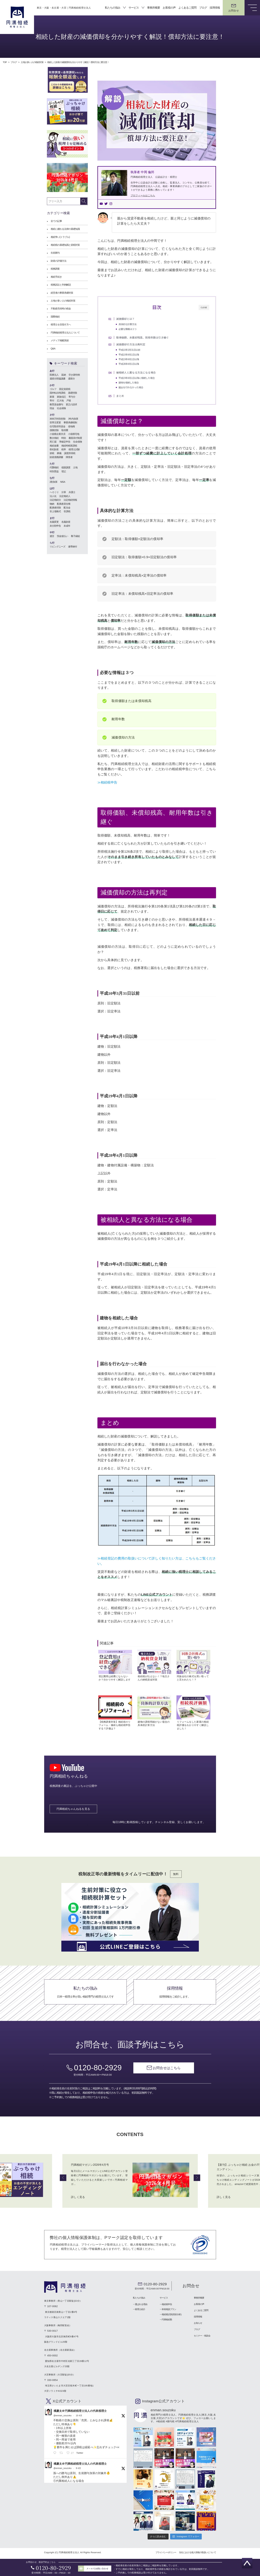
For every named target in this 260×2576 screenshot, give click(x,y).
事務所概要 (153, 7)
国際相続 (55, 316)
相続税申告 (167, 2304)
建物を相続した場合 (129, 382)
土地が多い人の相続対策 (63, 300)
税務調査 (55, 268)
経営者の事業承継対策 (62, 292)
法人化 (53, 496)
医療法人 (54, 374)
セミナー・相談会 (202, 2335)
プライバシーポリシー (166, 2552)
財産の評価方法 (58, 260)
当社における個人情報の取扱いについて (197, 2552)
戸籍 (68, 400)
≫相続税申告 (107, 782)
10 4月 (79, 2415)
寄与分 (72, 396)
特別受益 (54, 471)
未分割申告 (55, 525)
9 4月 (78, 2468)
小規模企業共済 (57, 434)
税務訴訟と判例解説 (61, 284)
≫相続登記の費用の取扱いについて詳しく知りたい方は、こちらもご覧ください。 (156, 1561)
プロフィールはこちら (143, 195)
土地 (75, 467)
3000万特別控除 (57, 418)
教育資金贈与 (56, 404)
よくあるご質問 (187, 7)
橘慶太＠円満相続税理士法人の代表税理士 (80, 2410)
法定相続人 (64, 496)
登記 (63, 471)
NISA (62, 481)
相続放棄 (54, 445)
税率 (63, 449)
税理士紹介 (140, 2309)
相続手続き (56, 276)
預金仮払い (62, 536)
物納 (52, 503)
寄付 (52, 400)
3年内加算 (73, 418)
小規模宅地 (73, 434)
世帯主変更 (55, 422)
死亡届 (53, 441)
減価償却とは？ (125, 319)
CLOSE (204, 307)
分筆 (63, 492)
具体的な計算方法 (127, 324)
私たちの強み (112, 7)
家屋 (52, 396)
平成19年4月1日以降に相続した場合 (137, 378)
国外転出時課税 (57, 392)
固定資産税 (64, 389)
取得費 (64, 430)
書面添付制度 (75, 438)
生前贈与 (55, 252)
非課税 (67, 511)
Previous (63, 2177)
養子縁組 (75, 536)
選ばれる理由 (141, 2304)
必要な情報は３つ (127, 329)
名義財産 (65, 521)
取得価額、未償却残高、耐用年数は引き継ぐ (142, 337)
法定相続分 (55, 499)
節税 (52, 453)
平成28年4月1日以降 (129, 363)
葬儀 (59, 453)
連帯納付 (72, 546)
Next (197, 2177)
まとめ (120, 396)
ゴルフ (53, 389)
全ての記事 (56, 221)
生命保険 (77, 441)
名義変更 (54, 521)
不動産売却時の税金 (61, 308)
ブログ (203, 7)
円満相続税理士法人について (65, 332)
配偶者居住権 (63, 503)
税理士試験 (74, 449)
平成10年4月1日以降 (129, 354)
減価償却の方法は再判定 (130, 344)
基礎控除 (72, 392)
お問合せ (191, 2285)
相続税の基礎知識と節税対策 (65, 244)
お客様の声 (169, 7)
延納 (63, 374)
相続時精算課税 (69, 445)
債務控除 (54, 430)
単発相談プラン (169, 2309)
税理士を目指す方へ (61, 324)
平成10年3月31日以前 (129, 349)
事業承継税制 (70, 422)
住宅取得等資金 (57, 426)
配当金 (67, 507)
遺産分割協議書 (57, 378)
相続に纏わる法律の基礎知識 (65, 229)
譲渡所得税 (69, 453)
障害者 (69, 457)
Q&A (53, 348)
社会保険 (61, 408)
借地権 (71, 426)
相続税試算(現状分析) (171, 2314)
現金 (52, 408)
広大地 (60, 400)
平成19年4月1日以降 (129, 359)
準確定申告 (64, 441)
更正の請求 (71, 404)
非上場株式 (55, 511)
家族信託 (61, 396)
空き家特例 (74, 374)
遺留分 (71, 378)
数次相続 (54, 438)
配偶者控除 (55, 507)
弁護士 (72, 492)
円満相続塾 (167, 2319)
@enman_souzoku (63, 2415)
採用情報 (215, 7)
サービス (134, 7)
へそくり (54, 492)
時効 (63, 438)
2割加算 (54, 481)
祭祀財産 (54, 449)
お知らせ (198, 2323)
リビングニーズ (57, 546)
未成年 (67, 525)
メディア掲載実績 (60, 340)
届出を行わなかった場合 (131, 387)
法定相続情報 (70, 499)
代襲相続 (54, 467)
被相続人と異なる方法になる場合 (136, 372)
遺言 (52, 536)
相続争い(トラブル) (60, 237)
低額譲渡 (65, 467)
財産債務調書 (56, 457)
